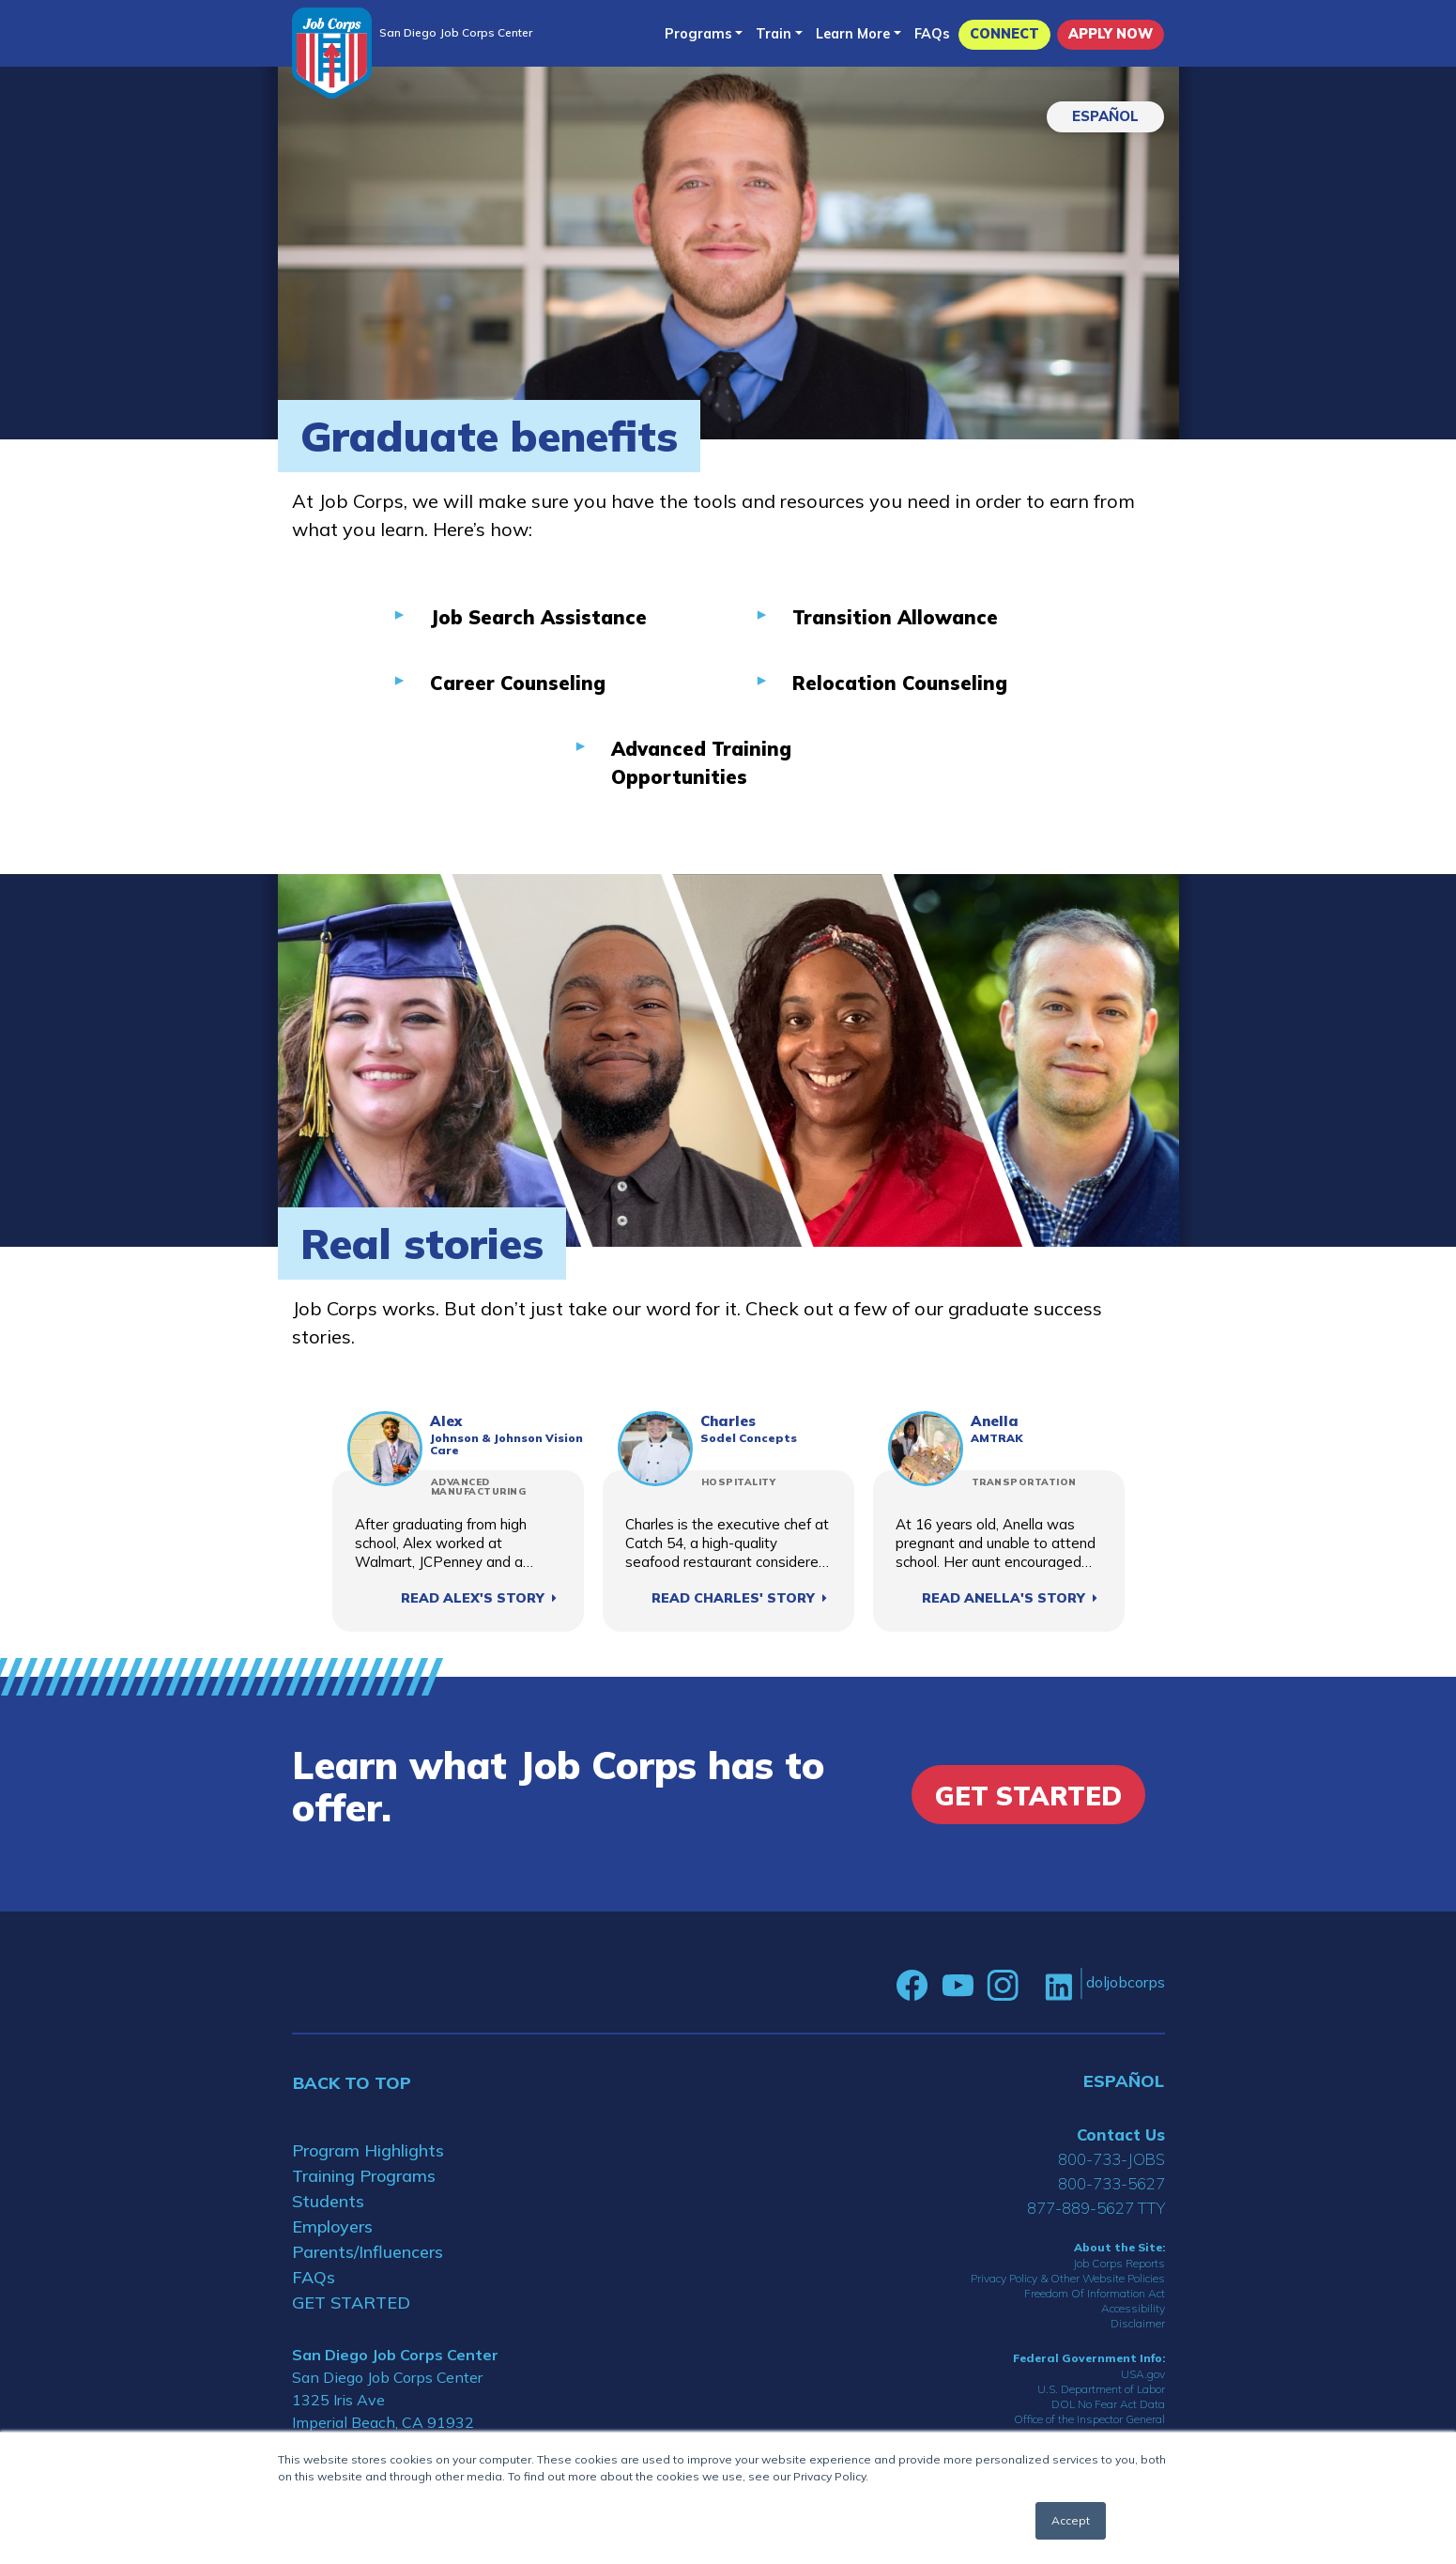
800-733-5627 (1111, 2183)
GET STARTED (351, 2302)
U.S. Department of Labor (1101, 2389)
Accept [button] (1070, 2520)
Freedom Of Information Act (1094, 2293)
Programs (698, 33)
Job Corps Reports (1119, 2263)
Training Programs (364, 2176)
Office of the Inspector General (1089, 2419)
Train (773, 33)
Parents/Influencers (367, 2252)
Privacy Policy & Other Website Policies (1068, 2278)
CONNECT (1004, 33)
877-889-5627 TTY (1096, 2208)
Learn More (853, 33)
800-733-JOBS (1111, 2159)
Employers (332, 2226)
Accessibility (1133, 2308)
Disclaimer (1138, 2323)
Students (328, 2201)
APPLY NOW (1110, 33)
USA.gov (1143, 2374)
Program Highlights (368, 2150)
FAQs (932, 33)
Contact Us (1121, 2134)
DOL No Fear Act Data (1108, 2404)
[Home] (332, 53)
